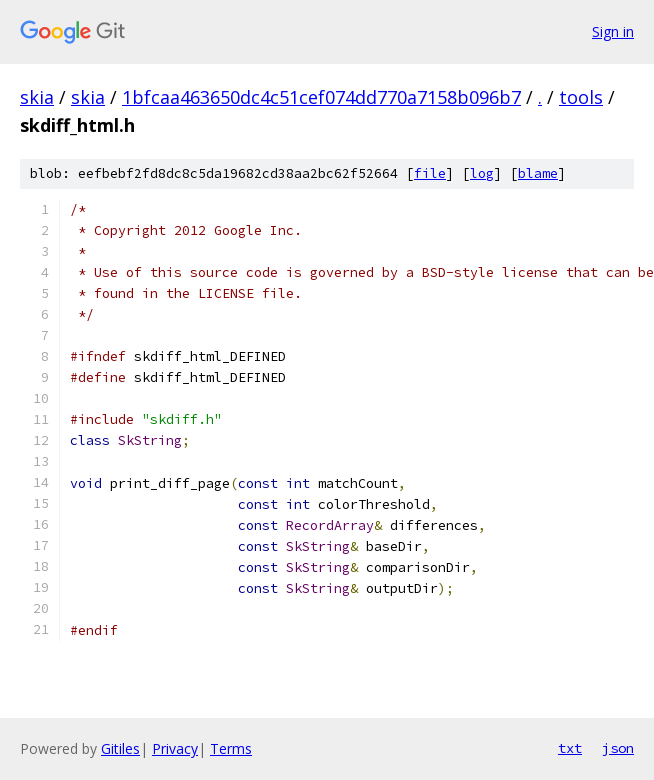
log (482, 173)
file (430, 173)
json (618, 748)
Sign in (613, 31)
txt (570, 748)
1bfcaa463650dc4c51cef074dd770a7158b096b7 (321, 97)
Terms (231, 748)
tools (581, 97)
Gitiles (120, 748)
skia (37, 97)
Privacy (175, 748)
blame (538, 173)
